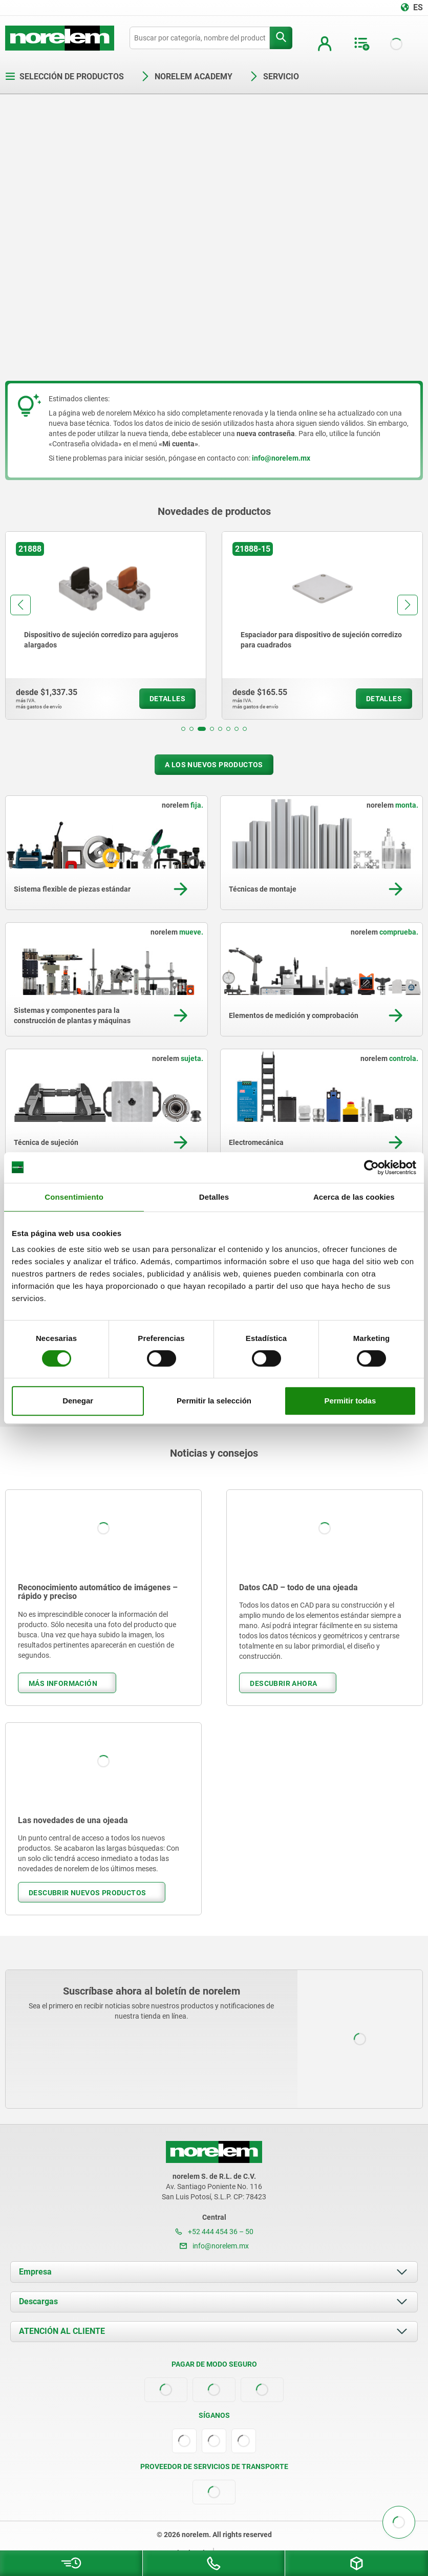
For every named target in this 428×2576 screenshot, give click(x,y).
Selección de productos (64, 76)
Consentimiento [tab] (74, 1197)
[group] (105, 625)
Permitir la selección (214, 1400)
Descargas (38, 2301)
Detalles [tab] (214, 1197)
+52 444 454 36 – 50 (214, 2231)
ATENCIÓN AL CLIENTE (62, 2331)
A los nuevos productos (214, 765)
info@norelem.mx (214, 2246)
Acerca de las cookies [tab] (354, 1197)
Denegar (77, 1400)
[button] (183, 729)
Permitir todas (350, 1400)
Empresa (35, 2272)
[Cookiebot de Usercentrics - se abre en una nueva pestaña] (371, 1167)
